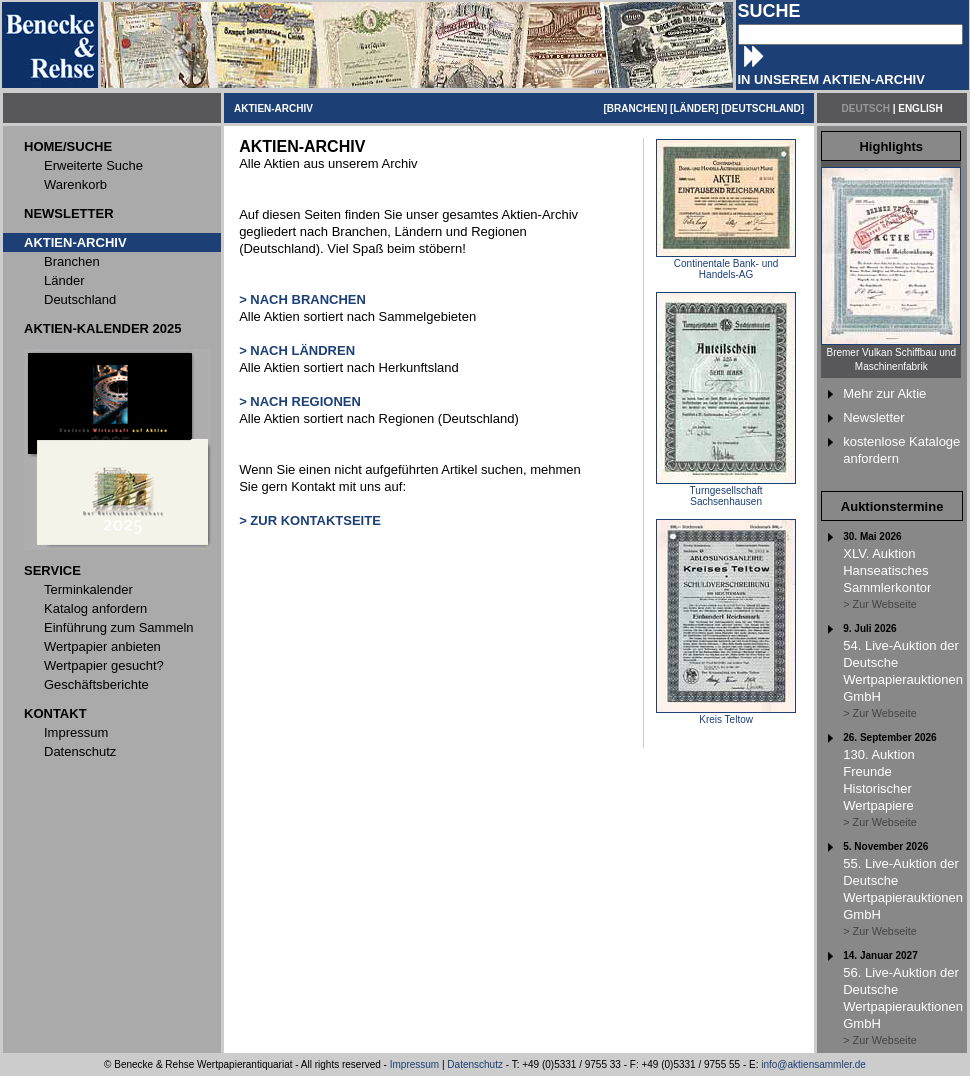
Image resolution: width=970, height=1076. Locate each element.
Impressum (414, 1064)
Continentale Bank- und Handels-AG (726, 264)
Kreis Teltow (726, 715)
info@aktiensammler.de (813, 1064)
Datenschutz (475, 1064)
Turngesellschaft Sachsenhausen (726, 491)
